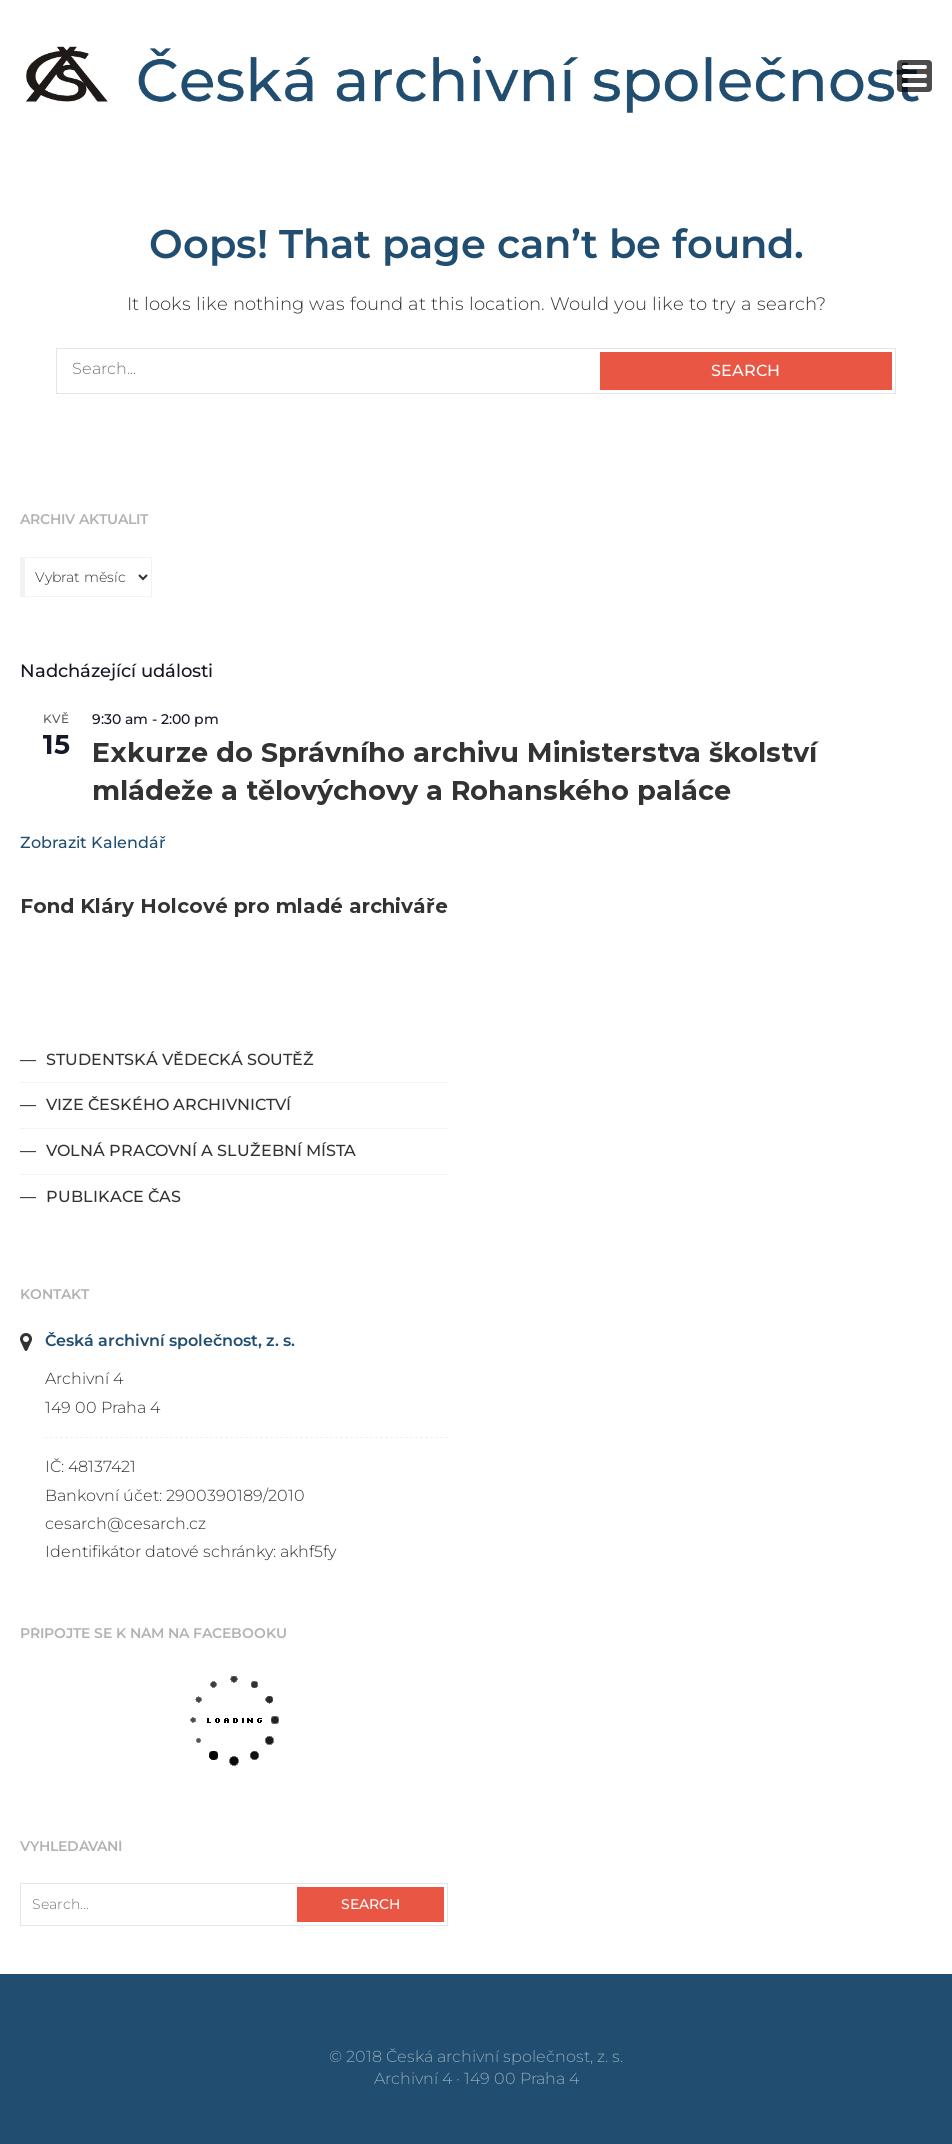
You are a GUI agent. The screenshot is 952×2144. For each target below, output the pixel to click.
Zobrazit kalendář (93, 842)
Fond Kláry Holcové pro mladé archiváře (234, 906)
